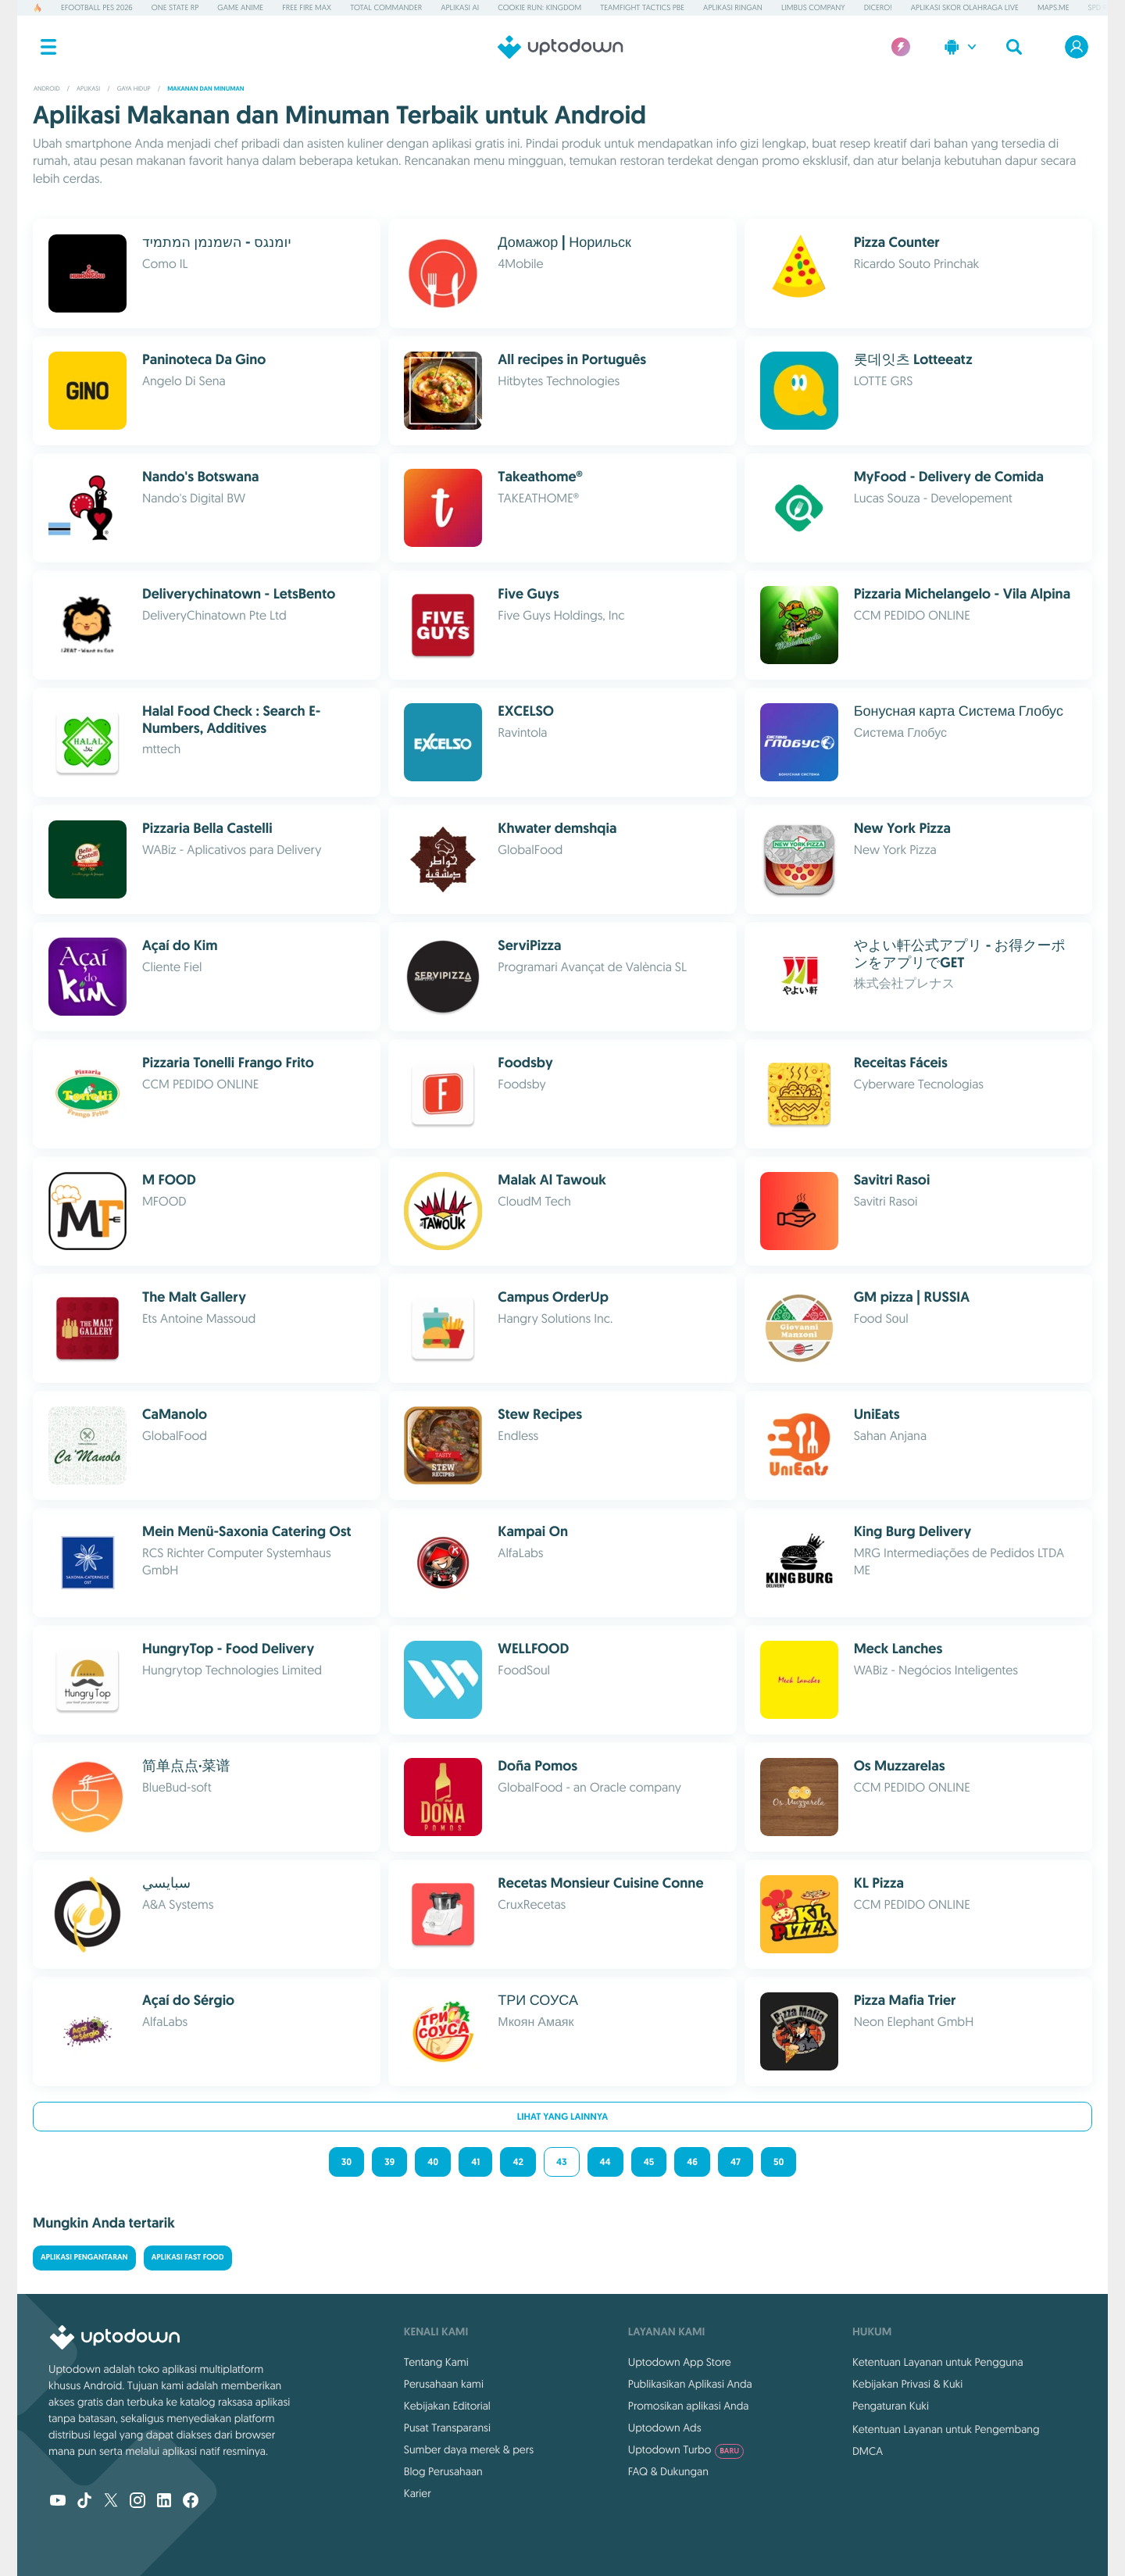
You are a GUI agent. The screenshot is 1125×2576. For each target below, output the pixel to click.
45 (649, 2162)
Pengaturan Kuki (890, 2406)
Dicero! (878, 7)
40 (432, 2162)
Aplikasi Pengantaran (84, 2258)
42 (517, 2162)
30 (346, 2162)
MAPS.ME (1054, 7)
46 (692, 2162)
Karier (417, 2493)
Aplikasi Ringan (732, 7)
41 (475, 2162)
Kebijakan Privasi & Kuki (907, 2384)
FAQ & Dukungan (668, 2471)
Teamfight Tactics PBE (642, 7)
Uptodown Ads (665, 2428)
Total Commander (386, 7)
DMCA (867, 2451)
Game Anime (240, 7)
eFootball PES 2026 (97, 7)
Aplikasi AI (460, 7)
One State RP (175, 7)
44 (605, 2162)
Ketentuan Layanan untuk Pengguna (937, 2362)
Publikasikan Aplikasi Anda (690, 2384)
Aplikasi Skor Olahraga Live (965, 7)
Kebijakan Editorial (447, 2406)
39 (389, 2162)
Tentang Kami (436, 2362)
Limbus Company (813, 7)
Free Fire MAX (306, 7)
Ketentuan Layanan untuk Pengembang (946, 2429)
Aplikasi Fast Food (188, 2258)
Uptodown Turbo (686, 2449)
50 (778, 2162)
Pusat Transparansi (447, 2428)
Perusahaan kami (444, 2384)
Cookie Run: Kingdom (539, 7)
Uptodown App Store (679, 2362)
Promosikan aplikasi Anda (688, 2406)
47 (735, 2162)
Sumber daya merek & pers (469, 2449)
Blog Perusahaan (443, 2471)
